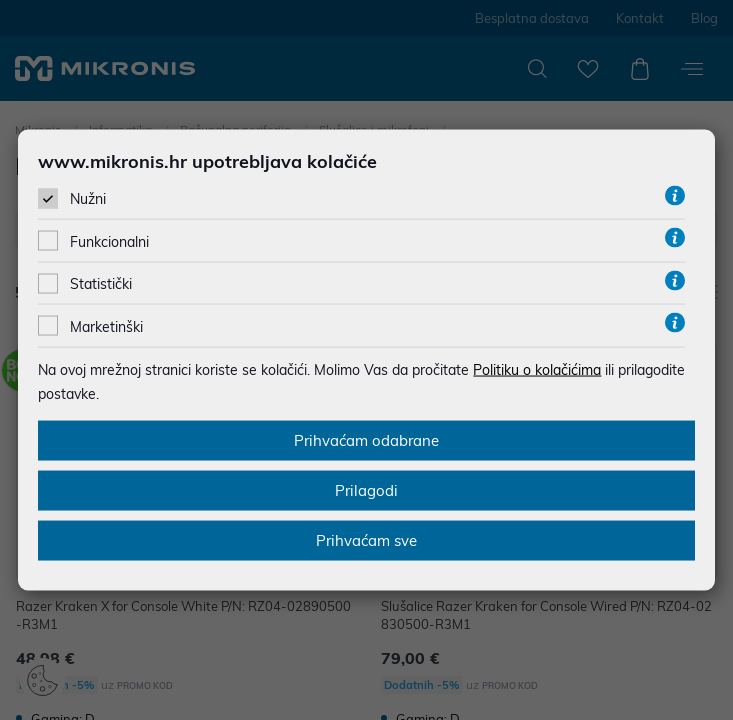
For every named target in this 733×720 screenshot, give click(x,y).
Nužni (88, 199)
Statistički (101, 284)
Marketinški (106, 326)
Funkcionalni (109, 242)
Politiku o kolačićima (537, 369)
